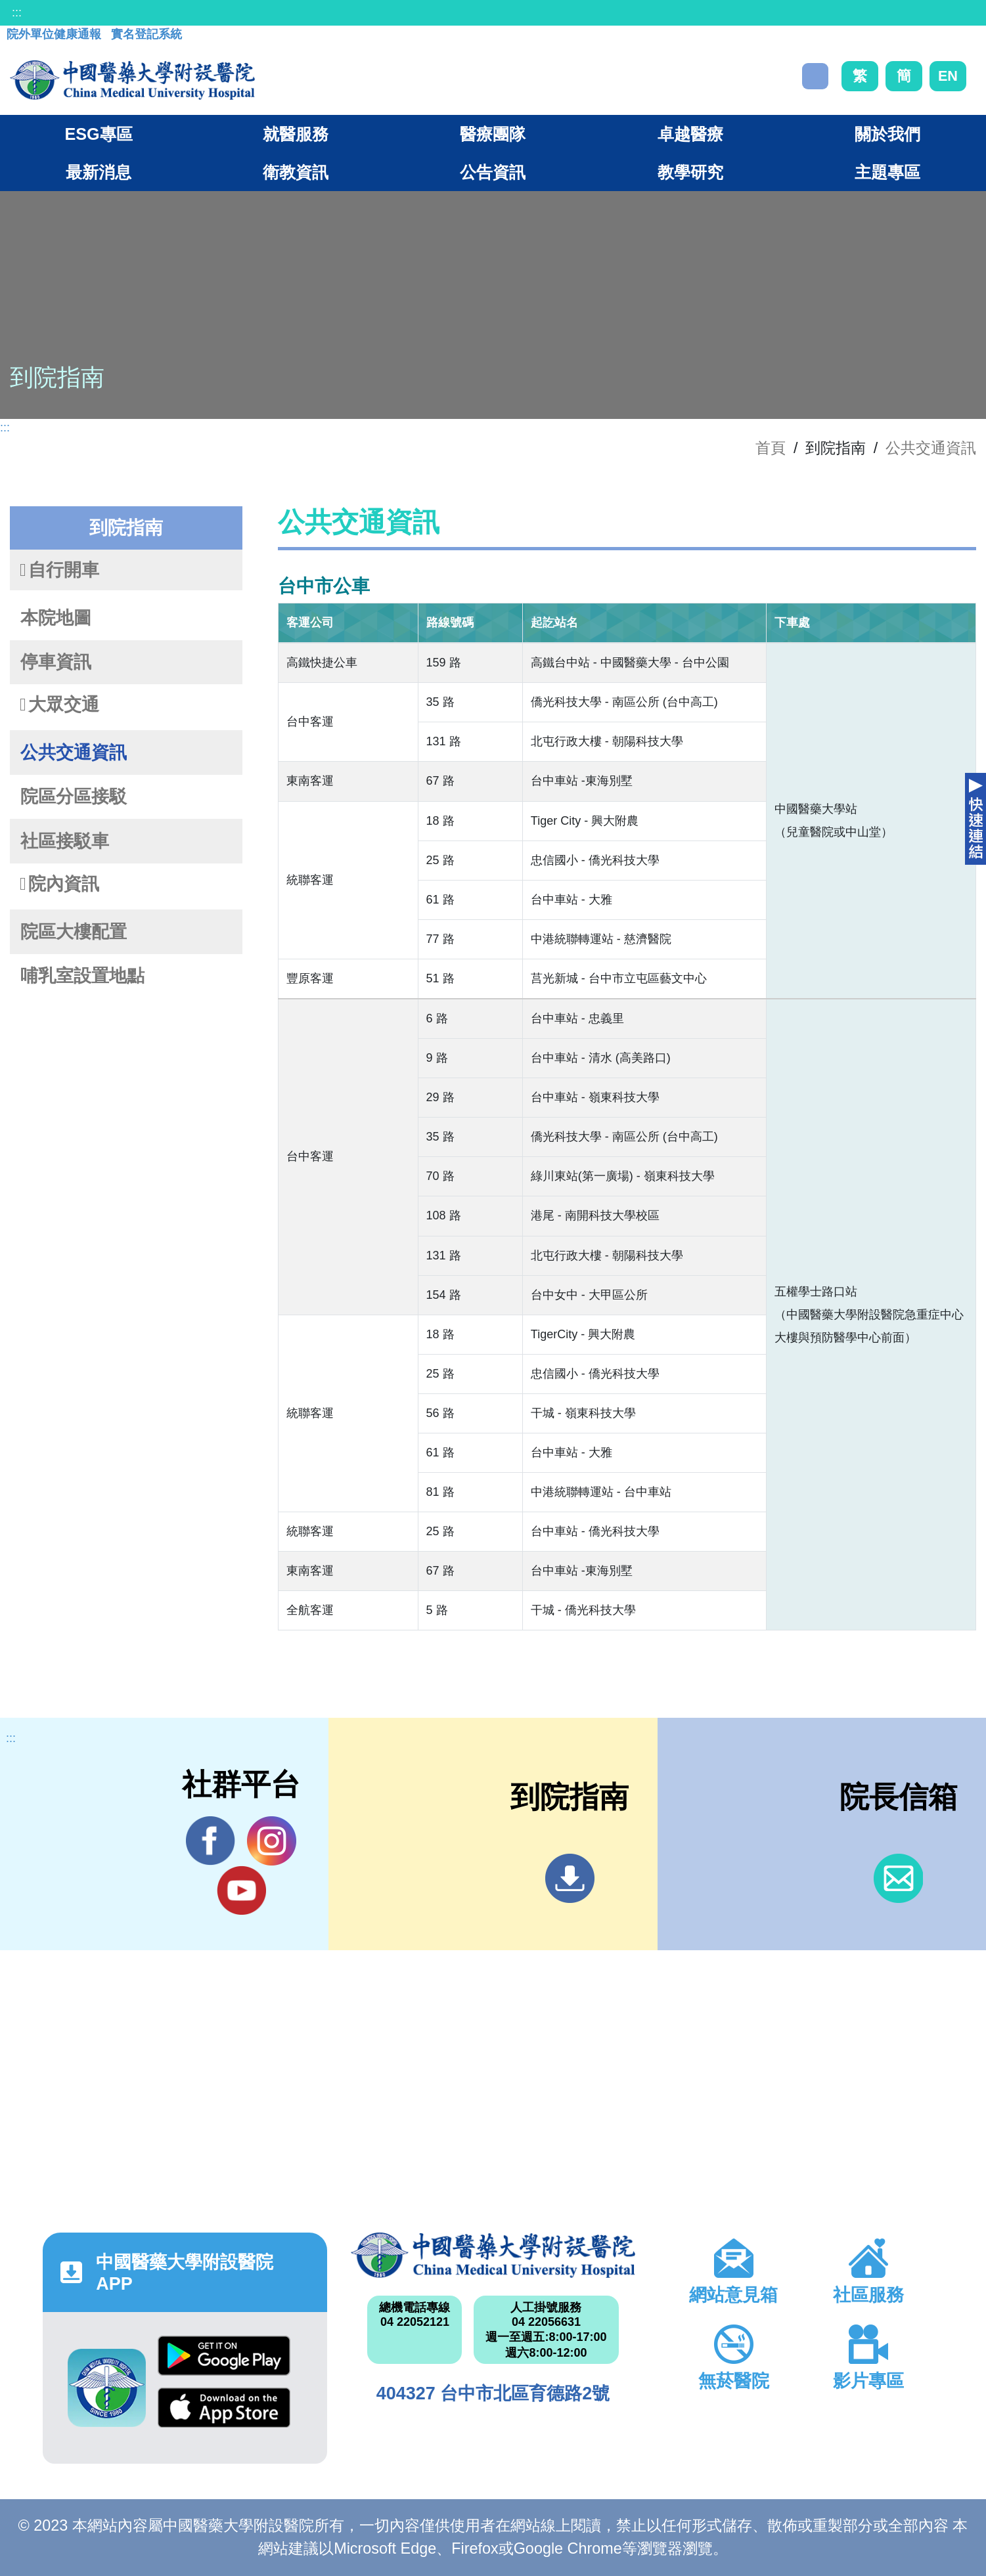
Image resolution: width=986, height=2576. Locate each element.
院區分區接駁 (73, 796)
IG (271, 1841)
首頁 (770, 447)
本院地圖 (55, 618)
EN (948, 76)
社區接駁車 (64, 841)
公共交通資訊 (930, 447)
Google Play (224, 2356)
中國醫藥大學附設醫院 (493, 2256)
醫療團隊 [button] (493, 134)
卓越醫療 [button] (690, 134)
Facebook (210, 1840)
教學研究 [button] (690, 172)
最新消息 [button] (98, 172)
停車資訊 (55, 662)
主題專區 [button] (887, 172)
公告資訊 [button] (493, 172)
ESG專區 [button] (98, 134)
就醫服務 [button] (295, 134)
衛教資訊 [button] (295, 172)
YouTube (241, 1890)
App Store (224, 2408)
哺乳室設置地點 (82, 976)
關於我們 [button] (887, 134)
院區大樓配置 (73, 932)
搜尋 (815, 76)
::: (17, 12)
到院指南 (569, 1878)
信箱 (898, 1878)
